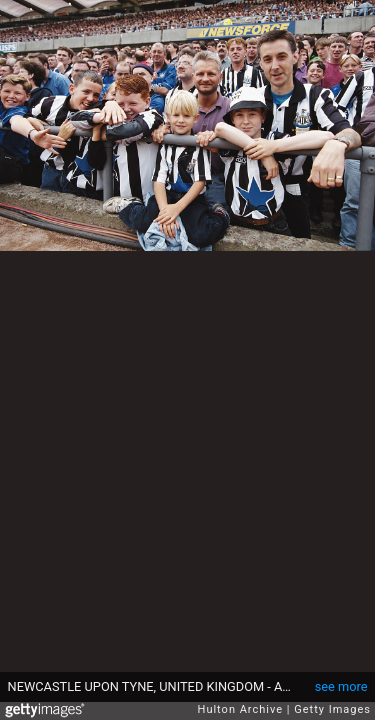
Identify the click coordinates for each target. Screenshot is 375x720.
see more (341, 686)
